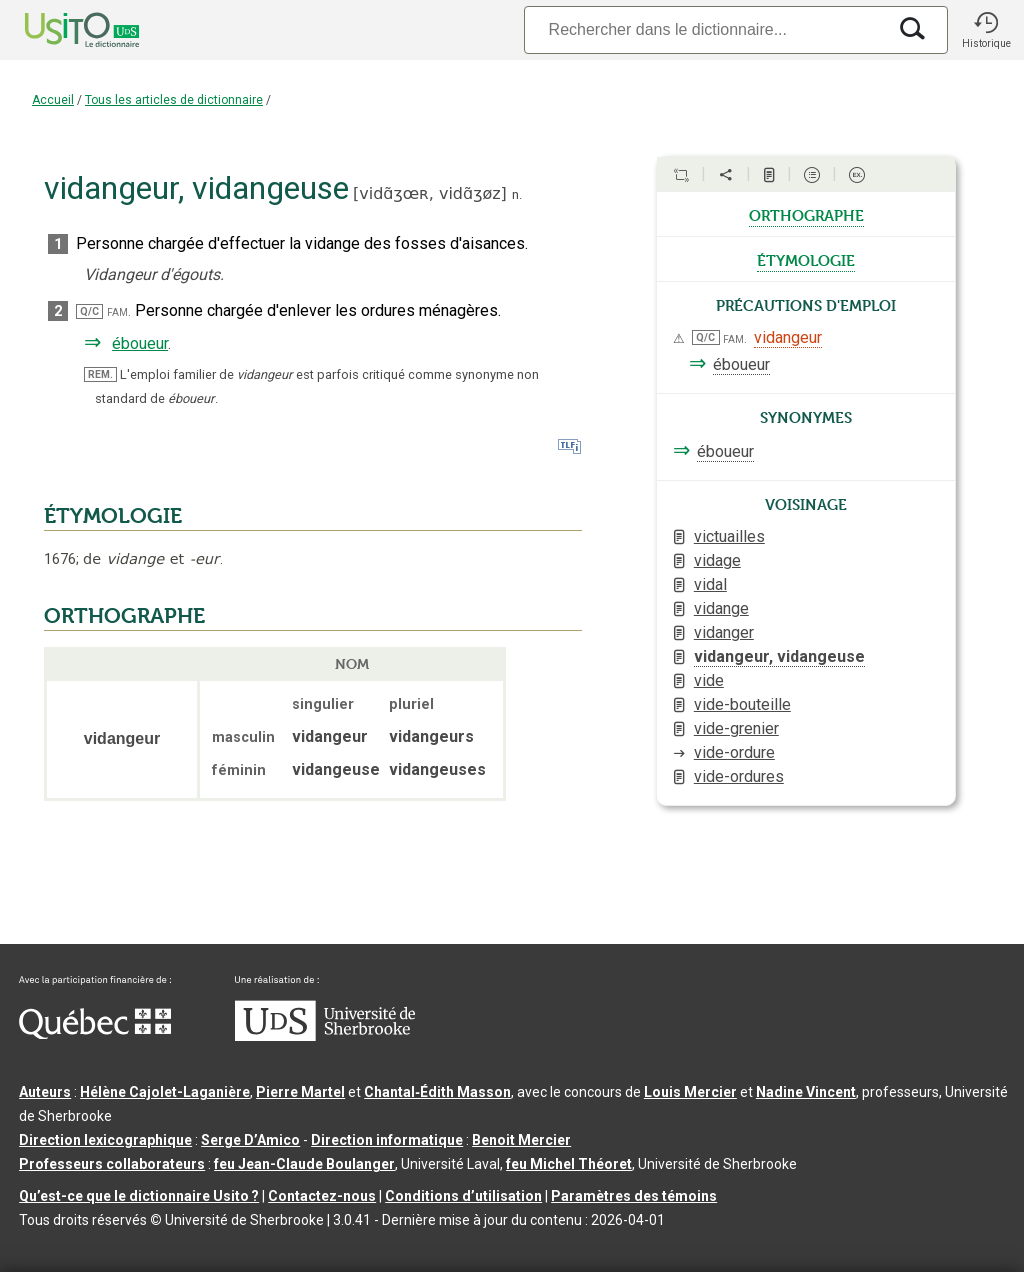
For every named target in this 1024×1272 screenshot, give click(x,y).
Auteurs (45, 1092)
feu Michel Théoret (569, 1164)
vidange (721, 608)
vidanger (724, 632)
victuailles (729, 536)
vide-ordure (734, 752)
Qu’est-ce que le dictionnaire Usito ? (139, 1196)
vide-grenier (736, 728)
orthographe (806, 214)
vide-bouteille (742, 704)
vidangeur (788, 337)
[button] (986, 30)
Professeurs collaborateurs (112, 1164)
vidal (710, 584)
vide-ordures (739, 776)
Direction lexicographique (105, 1140)
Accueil (53, 100)
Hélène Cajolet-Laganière (165, 1092)
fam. (119, 311)
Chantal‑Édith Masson (437, 1092)
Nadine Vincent (806, 1092)
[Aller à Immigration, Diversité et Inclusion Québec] (95, 1034)
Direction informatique (387, 1140)
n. (517, 194)
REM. (100, 374)
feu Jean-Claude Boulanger (304, 1164)
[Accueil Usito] (60, 30)
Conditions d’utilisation (463, 1196)
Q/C (89, 311)
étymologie (806, 259)
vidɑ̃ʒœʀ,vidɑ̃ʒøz (429, 193)
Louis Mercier (690, 1092)
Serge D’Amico (250, 1140)
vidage (717, 560)
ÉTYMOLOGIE (113, 516)
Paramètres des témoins (634, 1196)
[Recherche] (705, 29)
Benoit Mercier (521, 1140)
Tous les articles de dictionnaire (174, 100)
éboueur (140, 343)
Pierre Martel (300, 1092)
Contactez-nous (322, 1196)
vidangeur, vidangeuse (779, 656)
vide (709, 680)
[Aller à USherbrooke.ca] (325, 1036)
